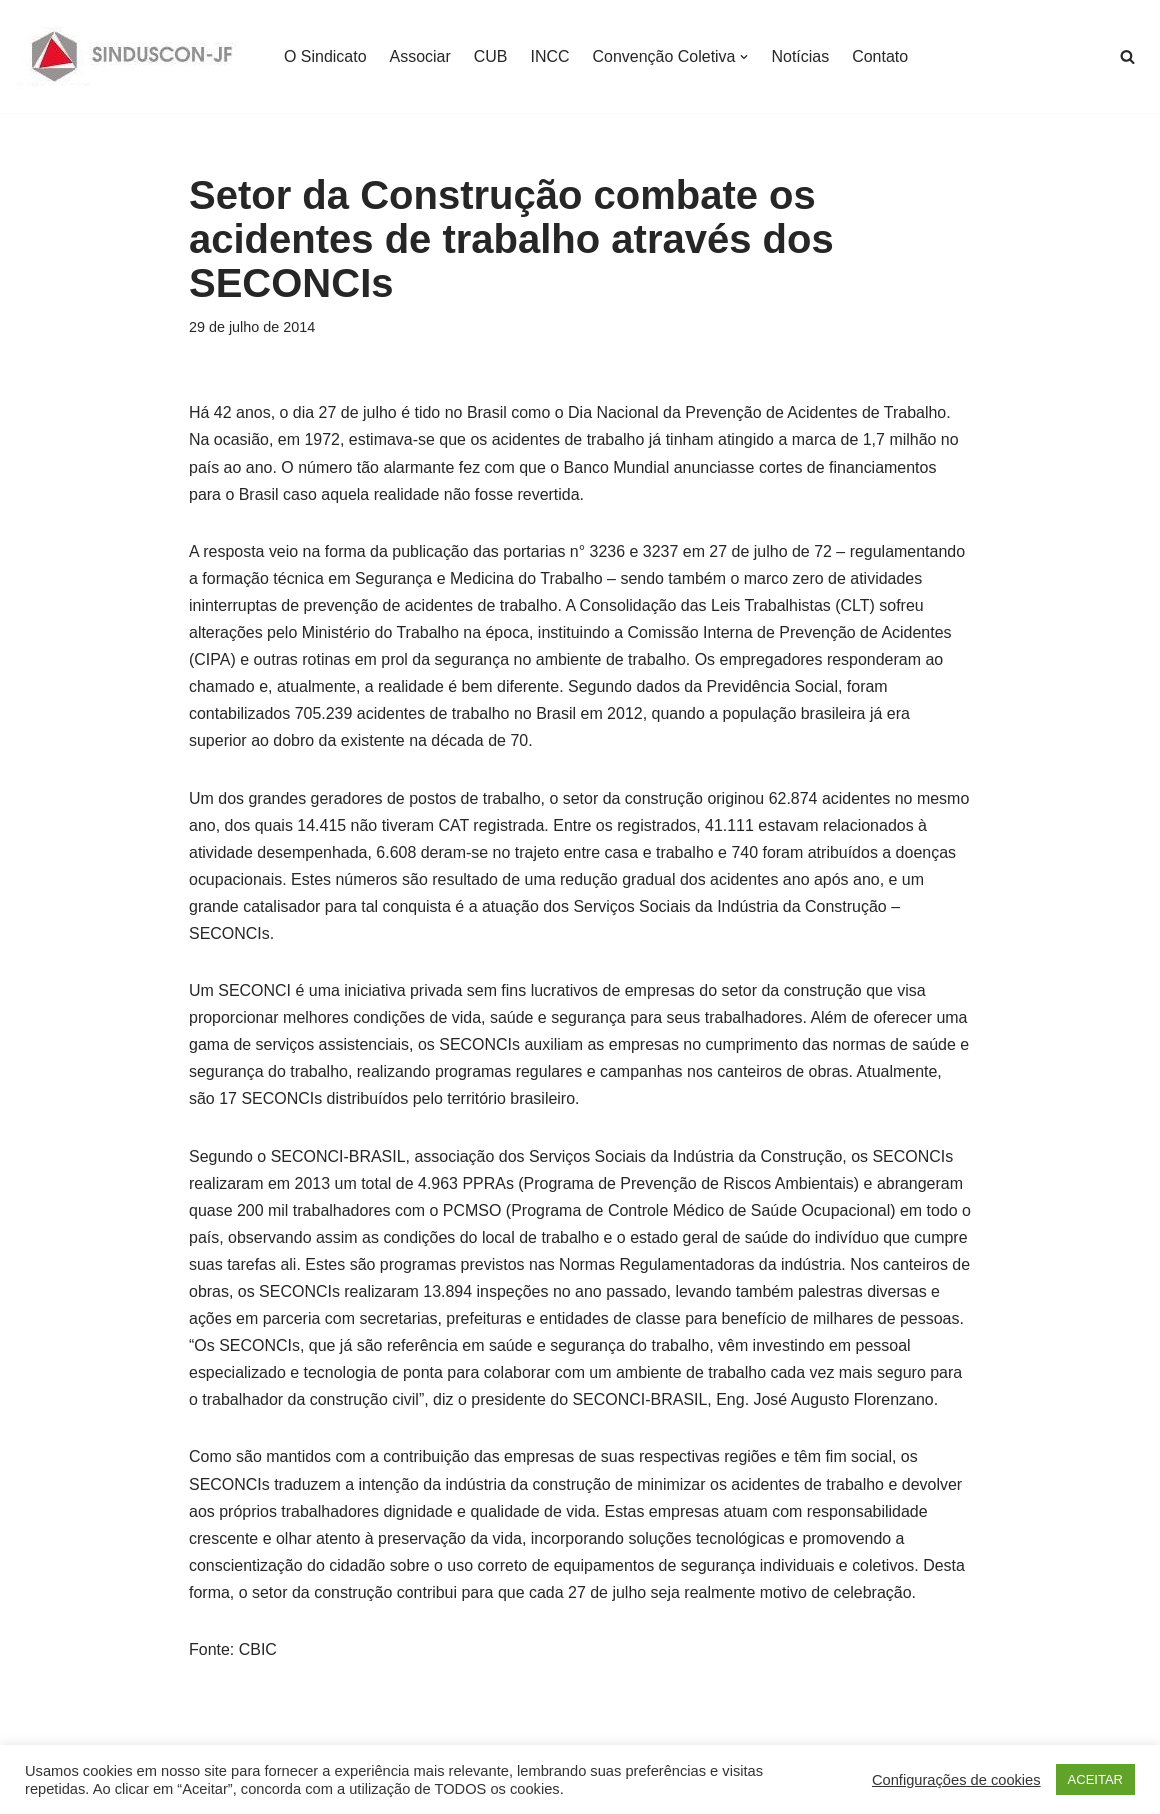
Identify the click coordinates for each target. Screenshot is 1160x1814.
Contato (881, 56)
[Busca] (1127, 56)
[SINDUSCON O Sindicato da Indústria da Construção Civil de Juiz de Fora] (132, 56)
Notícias (801, 56)
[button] (745, 57)
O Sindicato (325, 56)
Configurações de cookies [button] (956, 1780)
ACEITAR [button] (1095, 1779)
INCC (550, 56)
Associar (420, 56)
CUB (491, 56)
